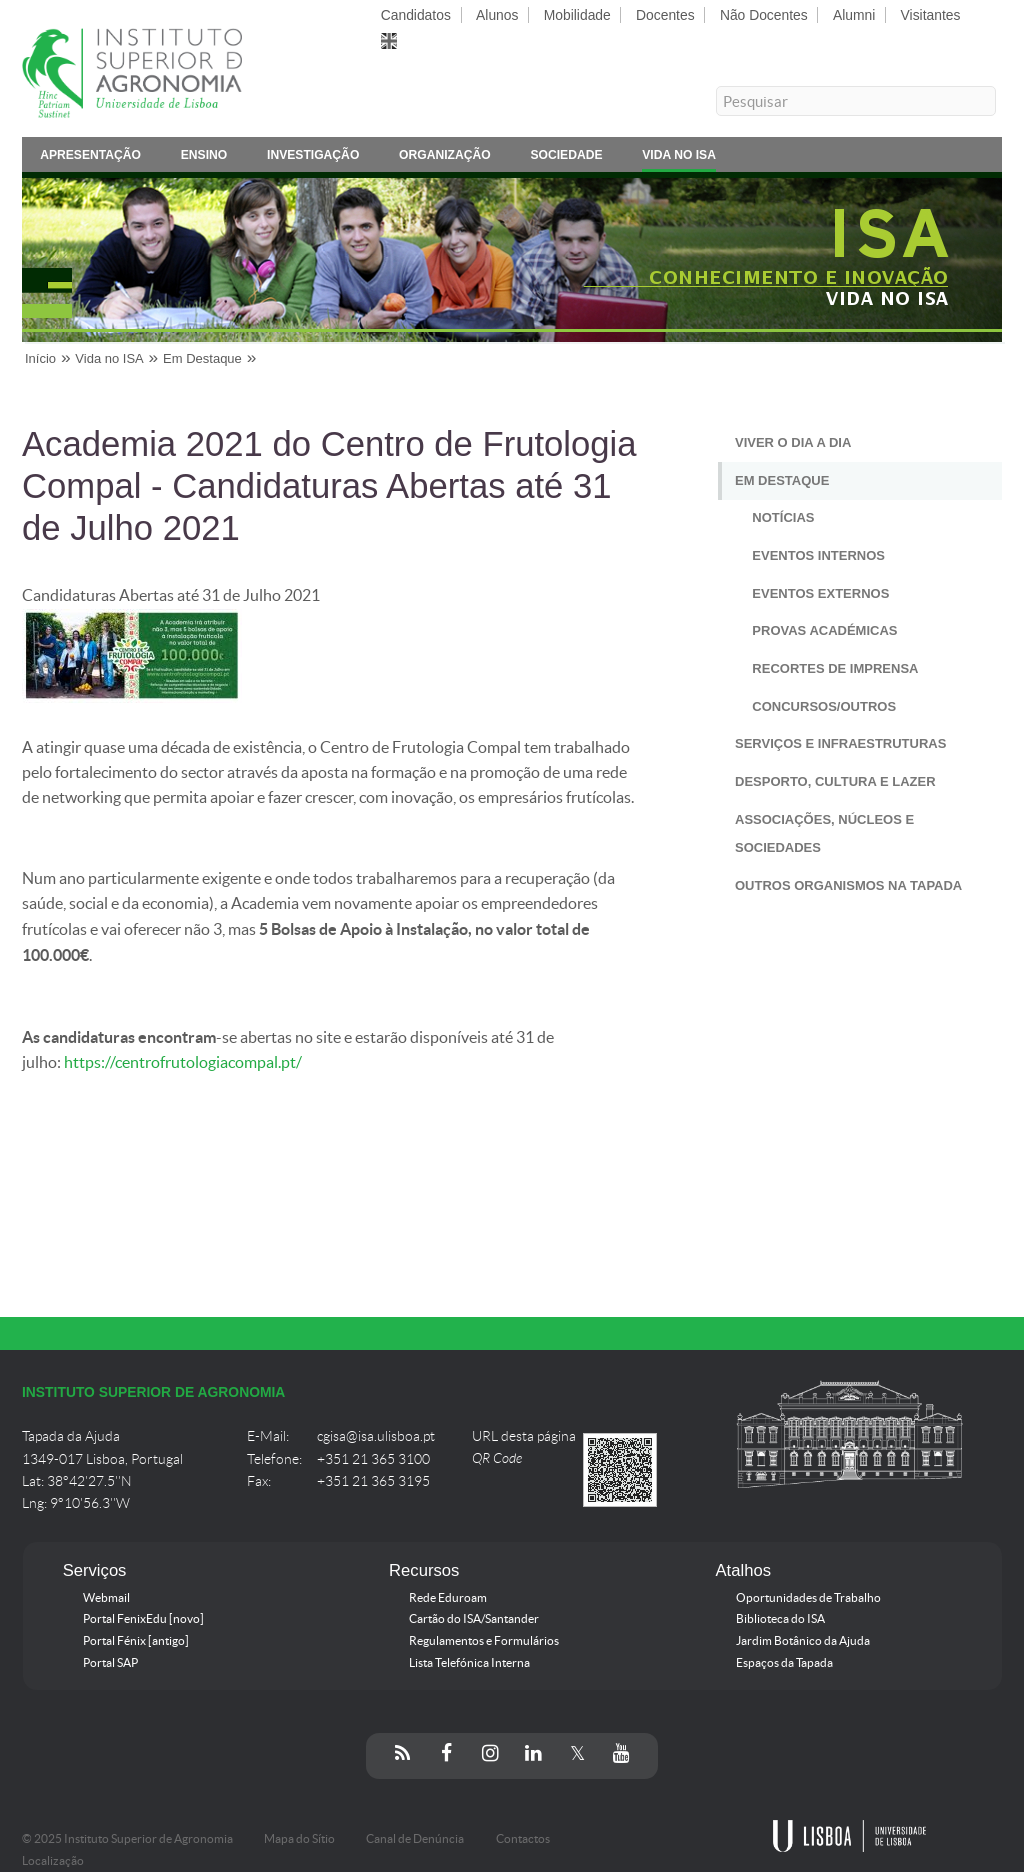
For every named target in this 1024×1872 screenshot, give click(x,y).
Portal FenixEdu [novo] (143, 1619)
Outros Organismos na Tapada (848, 885)
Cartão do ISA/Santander (474, 1619)
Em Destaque (202, 358)
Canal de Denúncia (415, 1839)
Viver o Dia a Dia (793, 442)
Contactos (523, 1839)
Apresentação (90, 158)
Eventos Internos (818, 555)
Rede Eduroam (448, 1598)
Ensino (204, 158)
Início (40, 358)
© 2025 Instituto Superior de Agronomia (127, 1839)
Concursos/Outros (824, 706)
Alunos (497, 15)
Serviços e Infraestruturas (840, 743)
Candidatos (416, 15)
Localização (53, 1861)
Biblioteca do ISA (780, 1619)
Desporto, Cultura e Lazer (835, 781)
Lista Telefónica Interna (469, 1663)
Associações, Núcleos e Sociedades (824, 834)
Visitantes (931, 15)
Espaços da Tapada (784, 1663)
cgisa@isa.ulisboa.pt (376, 1436)
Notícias (783, 517)
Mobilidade (577, 15)
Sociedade (566, 158)
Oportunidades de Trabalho (808, 1598)
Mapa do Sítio (299, 1839)
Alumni (854, 15)
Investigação (313, 158)
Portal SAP (110, 1663)
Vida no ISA (679, 158)
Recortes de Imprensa (835, 668)
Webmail (106, 1598)
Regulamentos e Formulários (484, 1641)
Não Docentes (764, 15)
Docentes (665, 15)
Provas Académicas (824, 630)
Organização (445, 158)
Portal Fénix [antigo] (136, 1641)
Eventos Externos (820, 593)
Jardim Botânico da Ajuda (803, 1641)
